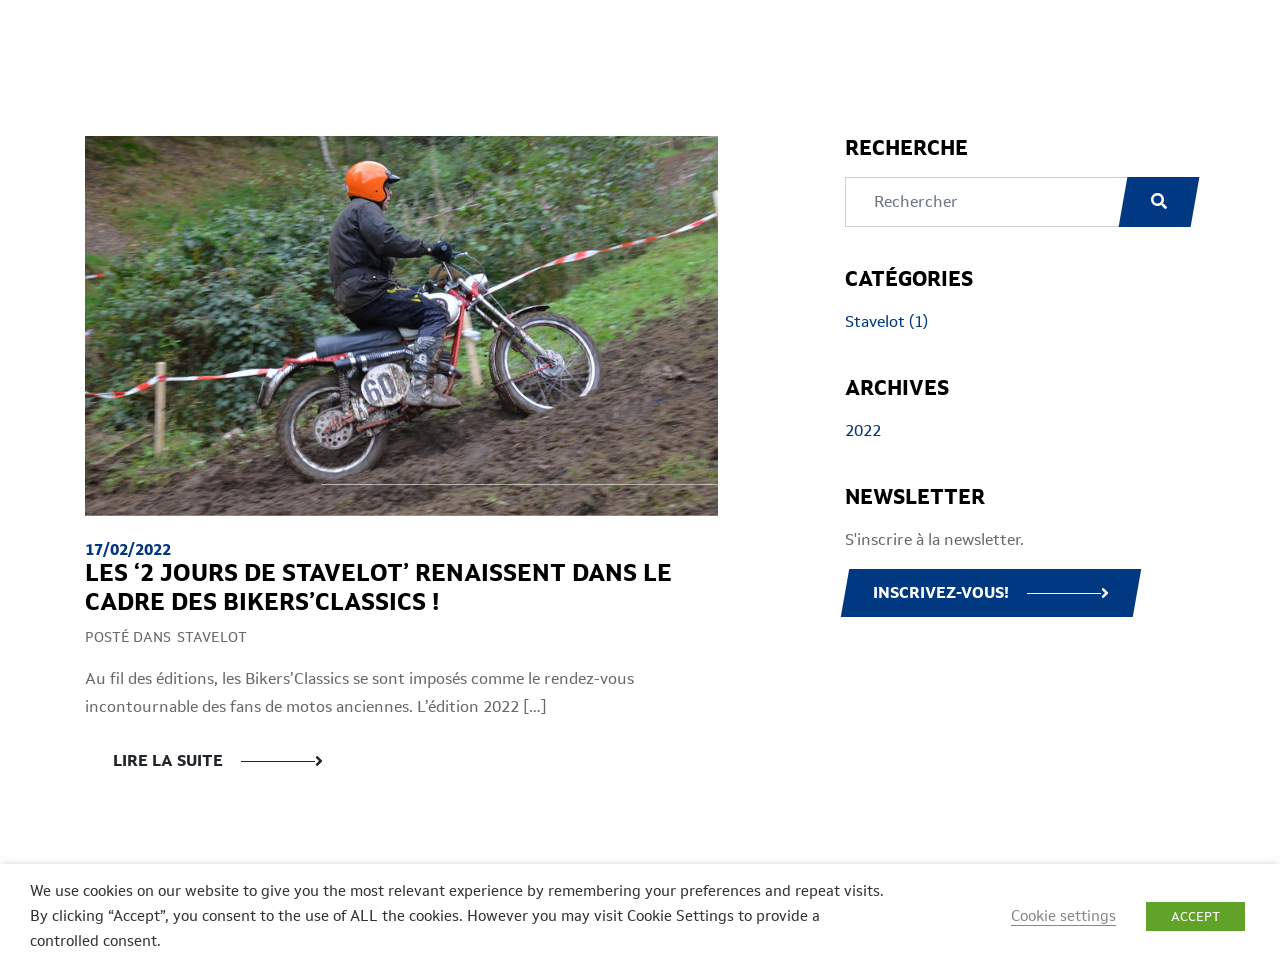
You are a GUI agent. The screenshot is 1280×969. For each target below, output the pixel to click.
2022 (863, 430)
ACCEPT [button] (1195, 916)
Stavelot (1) (886, 321)
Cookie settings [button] (1063, 915)
